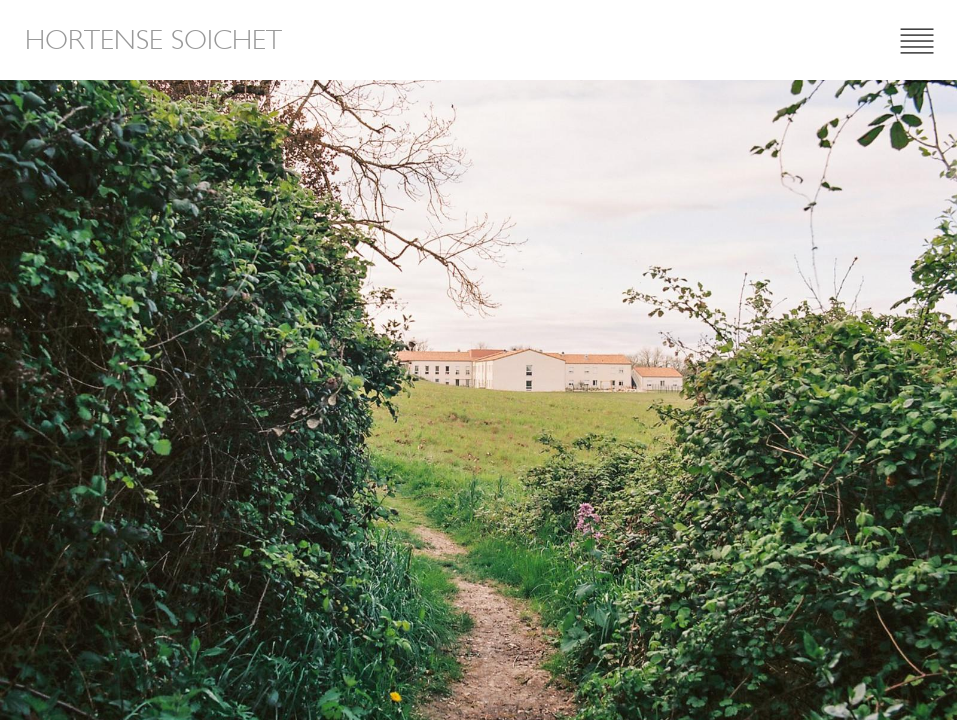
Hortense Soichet (153, 40)
